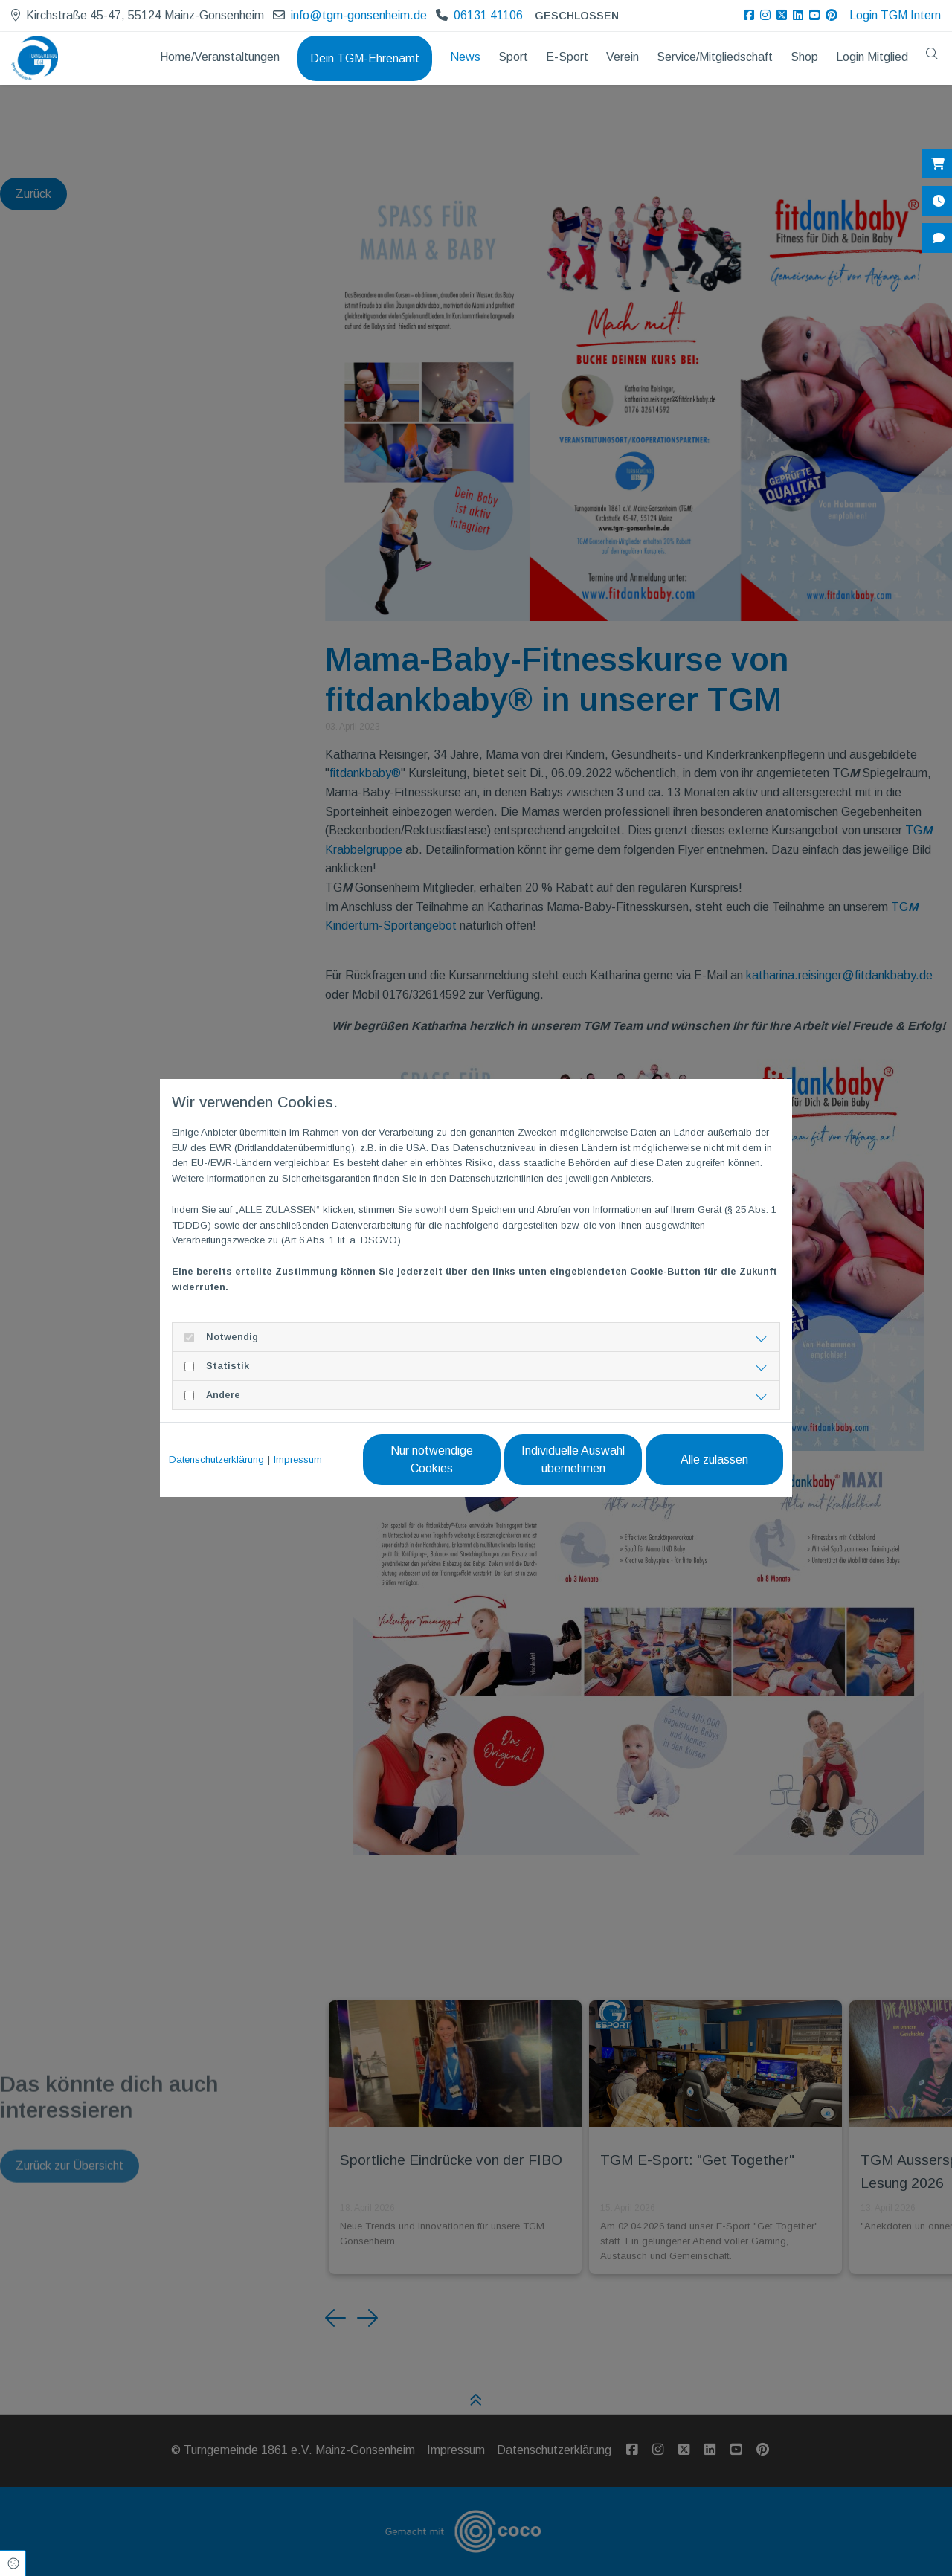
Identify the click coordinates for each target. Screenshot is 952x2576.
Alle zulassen (714, 1459)
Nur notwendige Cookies (431, 1459)
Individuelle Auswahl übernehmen (573, 1459)
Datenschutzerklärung (216, 1459)
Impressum (298, 1459)
